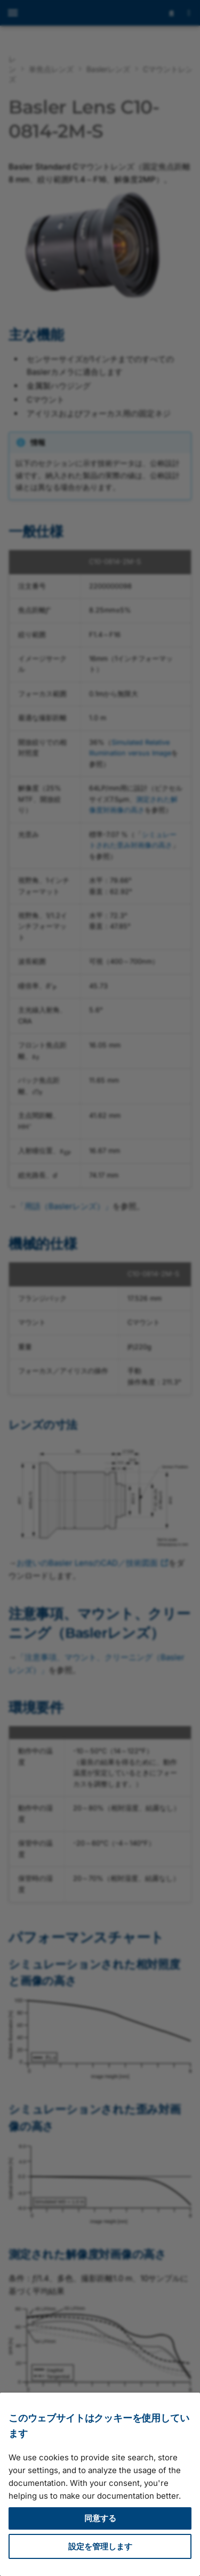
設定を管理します (100, 2546)
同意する (100, 2518)
